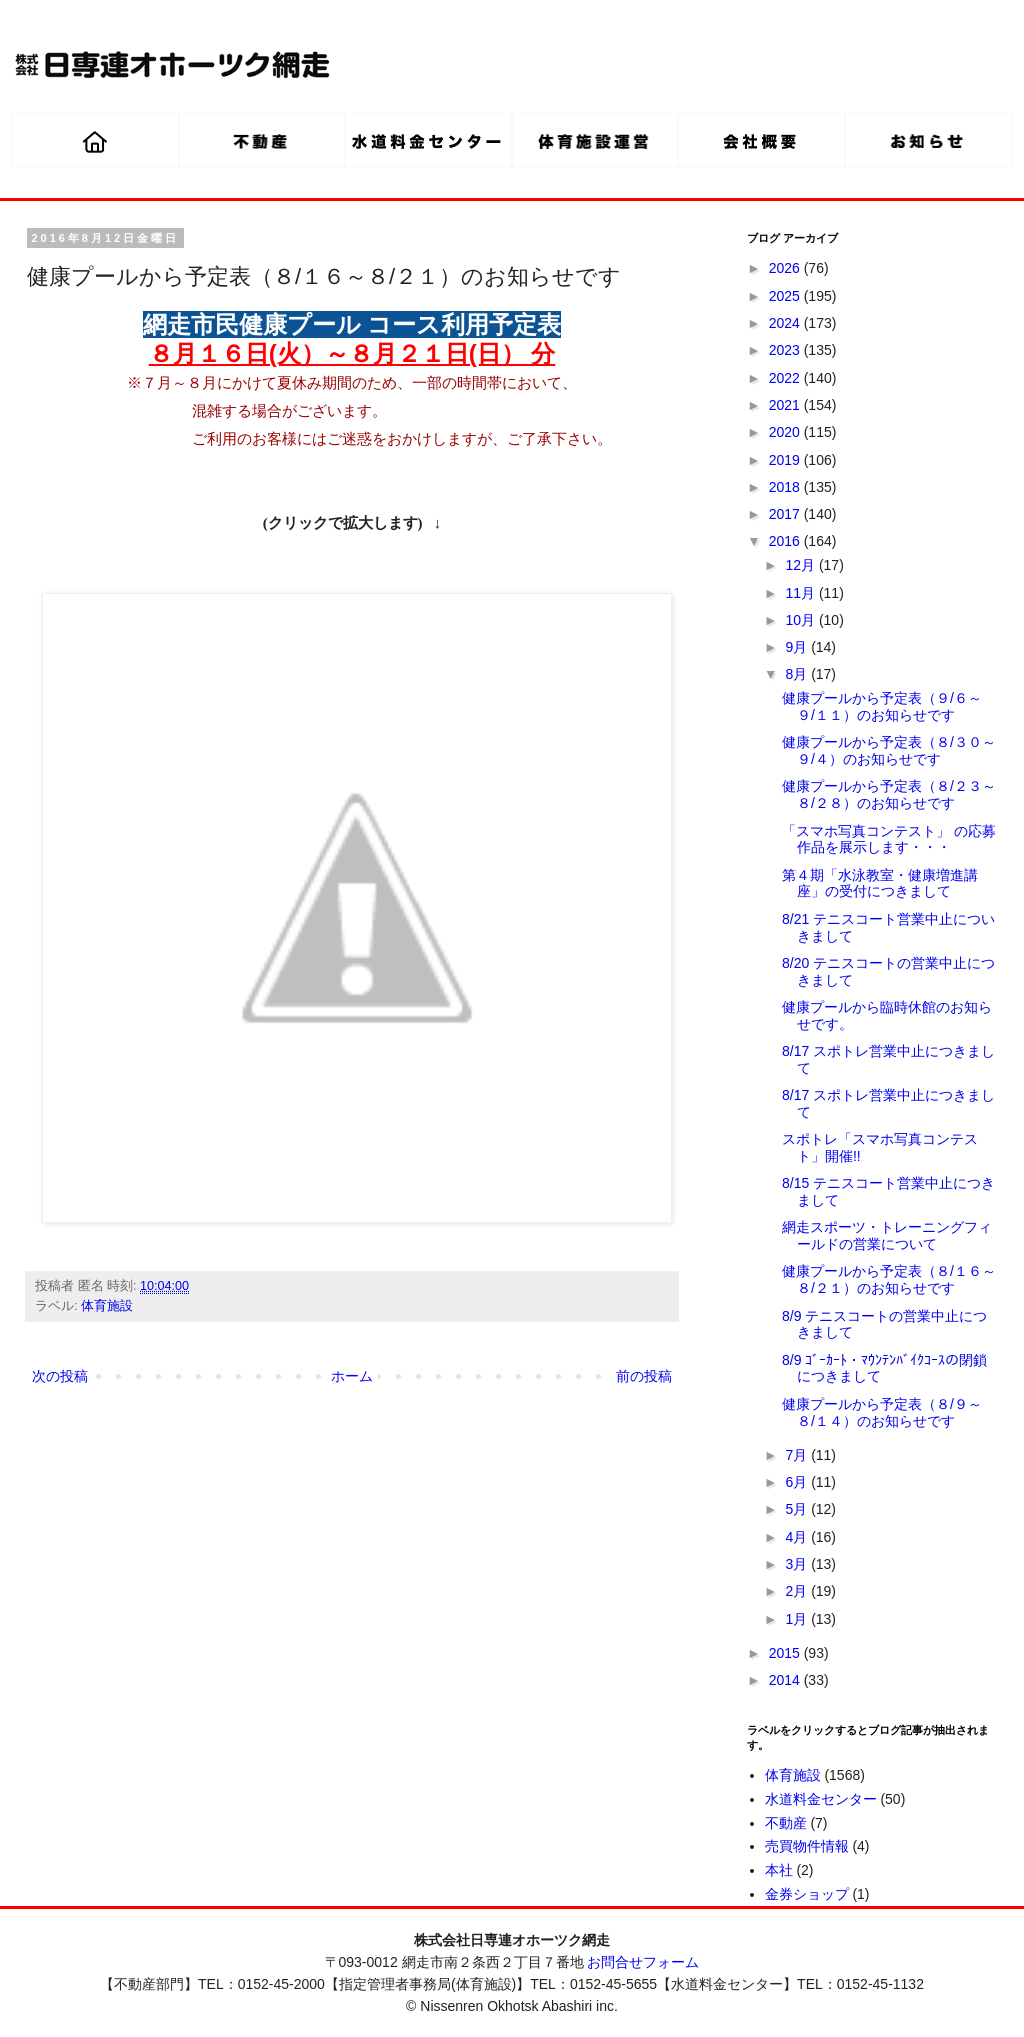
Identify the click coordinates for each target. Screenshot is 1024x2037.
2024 (786, 323)
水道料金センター (821, 1799)
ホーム (352, 1376)
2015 (786, 1653)
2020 (786, 432)
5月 (798, 1509)
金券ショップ (807, 1894)
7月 (798, 1455)
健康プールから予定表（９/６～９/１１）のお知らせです (882, 706)
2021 (786, 405)
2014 (786, 1680)
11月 (801, 593)
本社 (779, 1870)
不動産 (786, 1823)
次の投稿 (60, 1376)
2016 (786, 541)
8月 (798, 674)
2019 (786, 460)
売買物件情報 (807, 1846)
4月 (798, 1537)
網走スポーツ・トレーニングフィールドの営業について (887, 1235)
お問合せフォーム (643, 1962)
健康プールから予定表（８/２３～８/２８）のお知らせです (889, 794)
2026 (786, 268)
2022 (786, 378)
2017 (786, 514)
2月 (798, 1591)
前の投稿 (644, 1376)
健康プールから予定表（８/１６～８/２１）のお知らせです (889, 1279)
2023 (786, 350)
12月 (801, 565)
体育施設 (107, 1306)
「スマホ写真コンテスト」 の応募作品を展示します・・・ (889, 839)
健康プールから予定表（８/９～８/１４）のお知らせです (882, 1412)
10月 (801, 620)
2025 (786, 296)
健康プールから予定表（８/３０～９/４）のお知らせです (889, 750)
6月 (798, 1482)
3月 (798, 1564)
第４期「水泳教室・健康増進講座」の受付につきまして (880, 883)
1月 (798, 1619)
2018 (786, 487)
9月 (798, 647)
